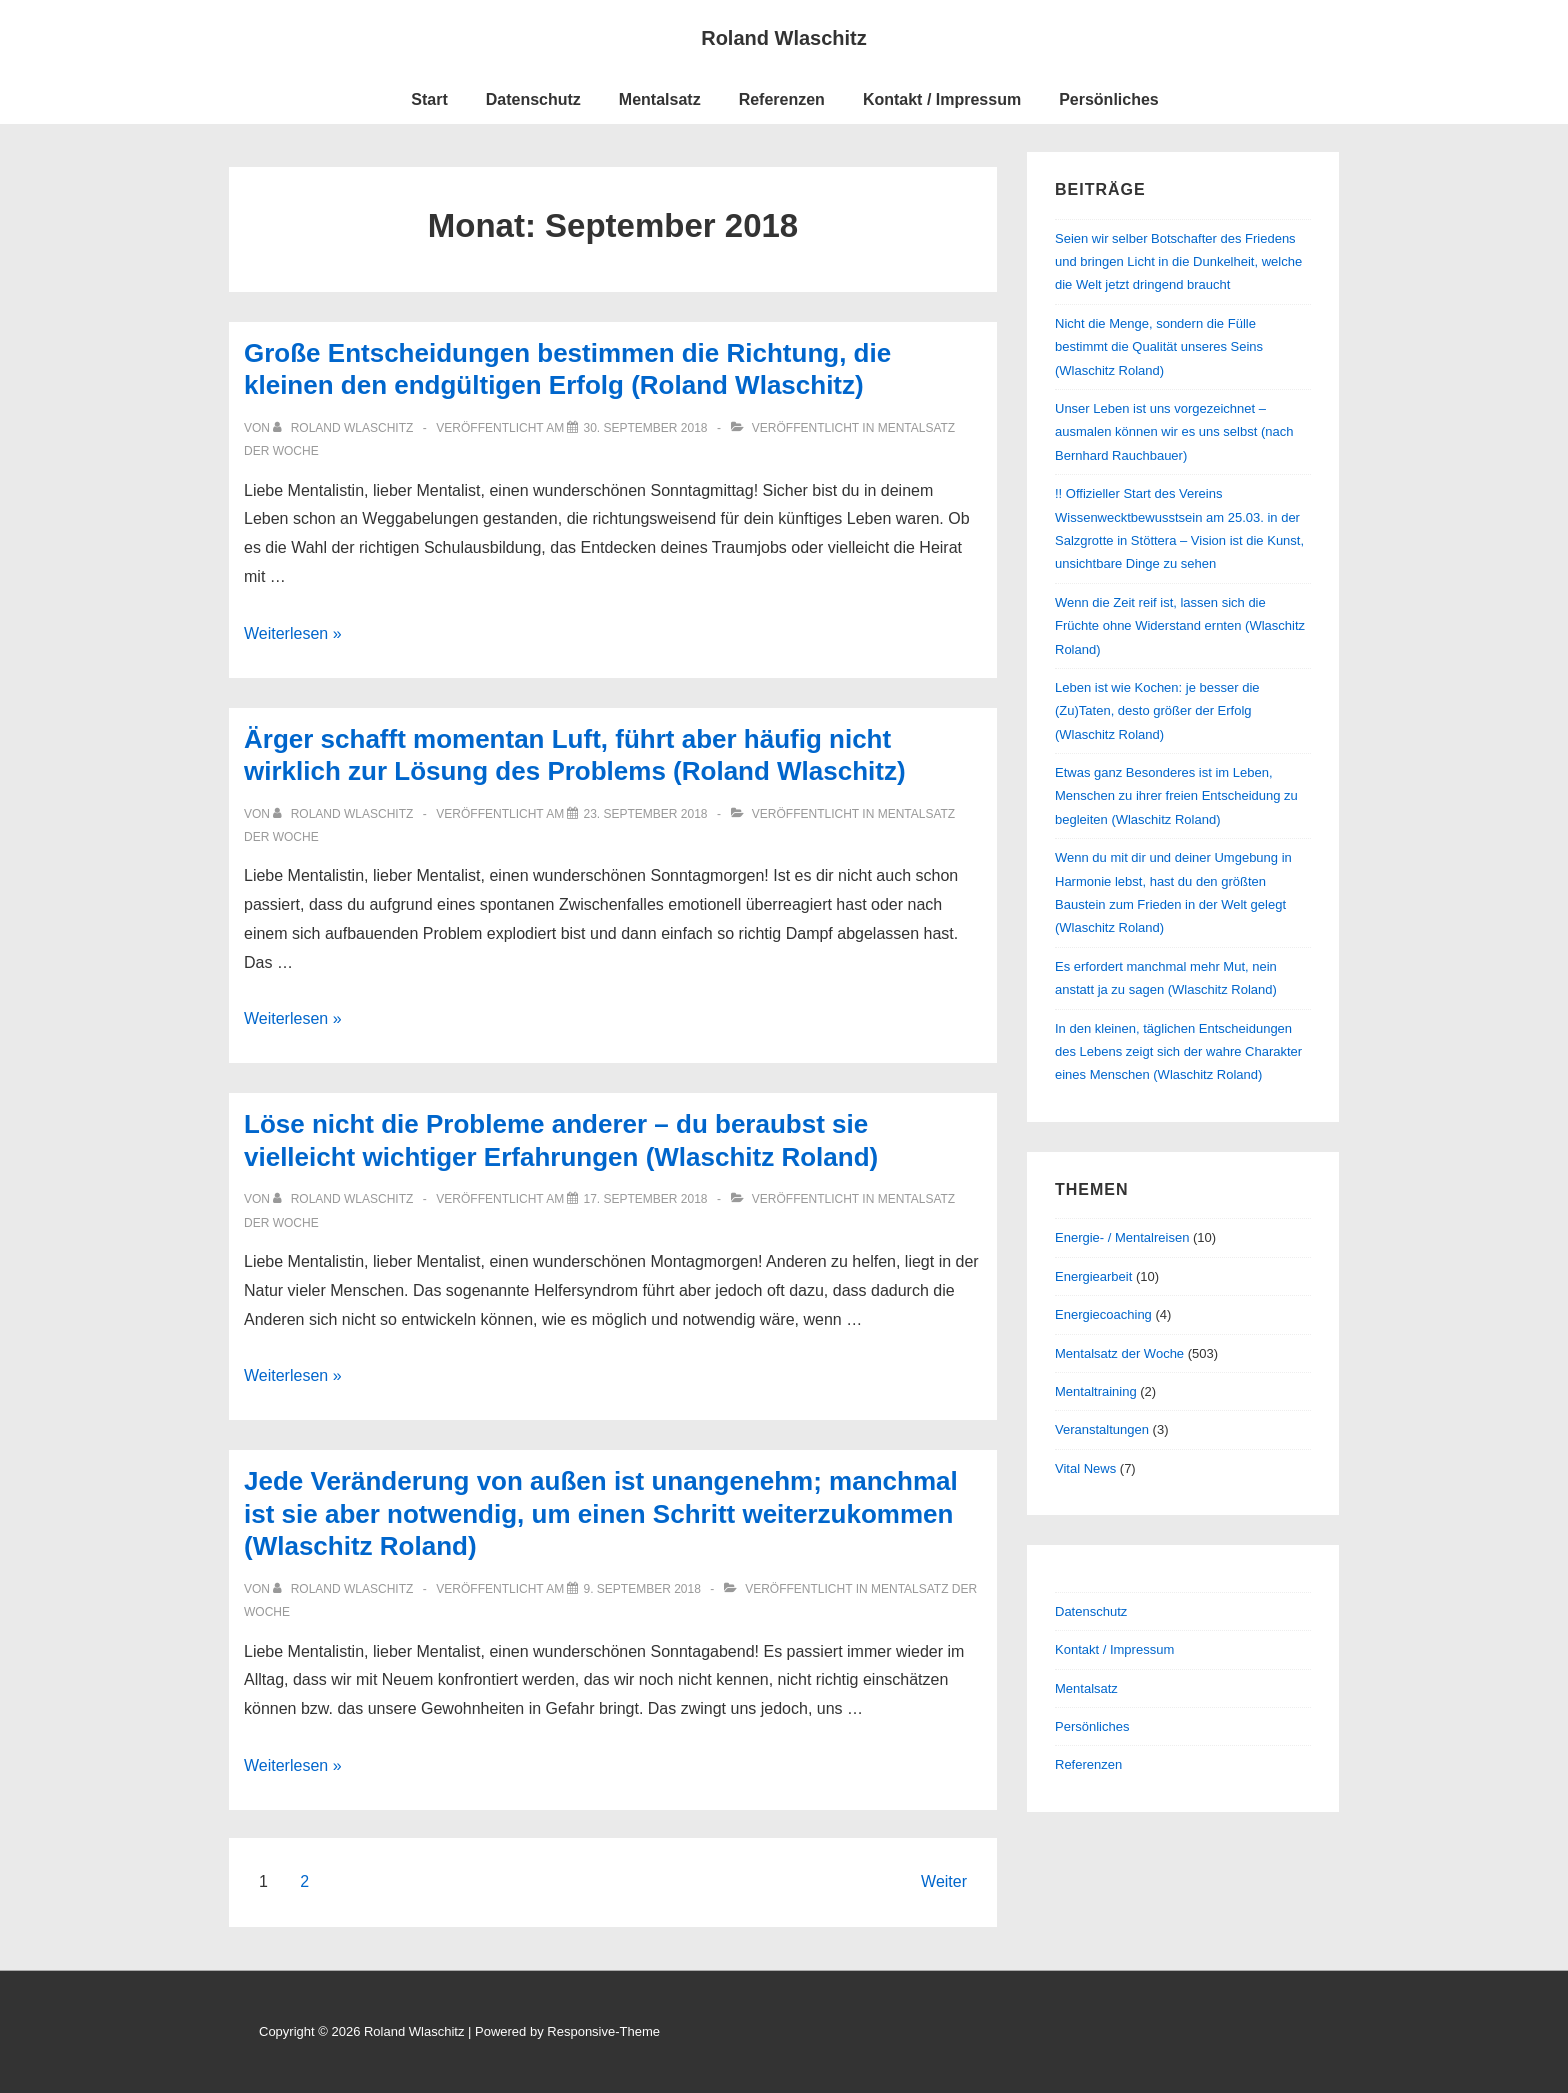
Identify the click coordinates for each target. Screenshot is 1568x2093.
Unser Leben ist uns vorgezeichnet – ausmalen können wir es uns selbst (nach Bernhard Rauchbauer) (1174, 432)
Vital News (1085, 1468)
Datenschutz (533, 99)
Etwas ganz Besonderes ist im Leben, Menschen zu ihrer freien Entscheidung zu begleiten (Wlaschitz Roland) (1176, 796)
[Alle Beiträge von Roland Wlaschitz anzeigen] (344, 428)
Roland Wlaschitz (784, 38)
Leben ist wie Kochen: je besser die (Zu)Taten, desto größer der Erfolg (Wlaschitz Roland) (1157, 711)
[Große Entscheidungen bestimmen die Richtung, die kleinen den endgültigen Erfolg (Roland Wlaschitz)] (645, 428)
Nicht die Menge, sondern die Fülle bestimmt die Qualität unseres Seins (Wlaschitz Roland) (1159, 347)
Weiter (944, 1881)
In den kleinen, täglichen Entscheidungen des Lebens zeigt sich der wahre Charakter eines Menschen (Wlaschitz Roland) (1178, 1052)
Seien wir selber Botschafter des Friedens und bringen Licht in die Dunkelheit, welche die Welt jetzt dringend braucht (1178, 262)
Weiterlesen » (293, 633)
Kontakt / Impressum (942, 99)
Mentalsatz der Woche (1119, 1353)
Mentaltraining (1096, 1391)
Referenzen (782, 99)
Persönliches (1109, 99)
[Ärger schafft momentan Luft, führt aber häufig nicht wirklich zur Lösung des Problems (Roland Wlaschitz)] (645, 814)
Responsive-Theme (603, 2031)
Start (429, 99)
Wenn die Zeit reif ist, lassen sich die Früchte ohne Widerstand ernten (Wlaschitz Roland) (1180, 626)
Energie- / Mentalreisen (1122, 1237)
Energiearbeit (1093, 1276)
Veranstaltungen (1102, 1429)
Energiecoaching (1103, 1314)
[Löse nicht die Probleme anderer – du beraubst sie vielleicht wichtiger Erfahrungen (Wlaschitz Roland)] (645, 1199)
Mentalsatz (660, 99)
